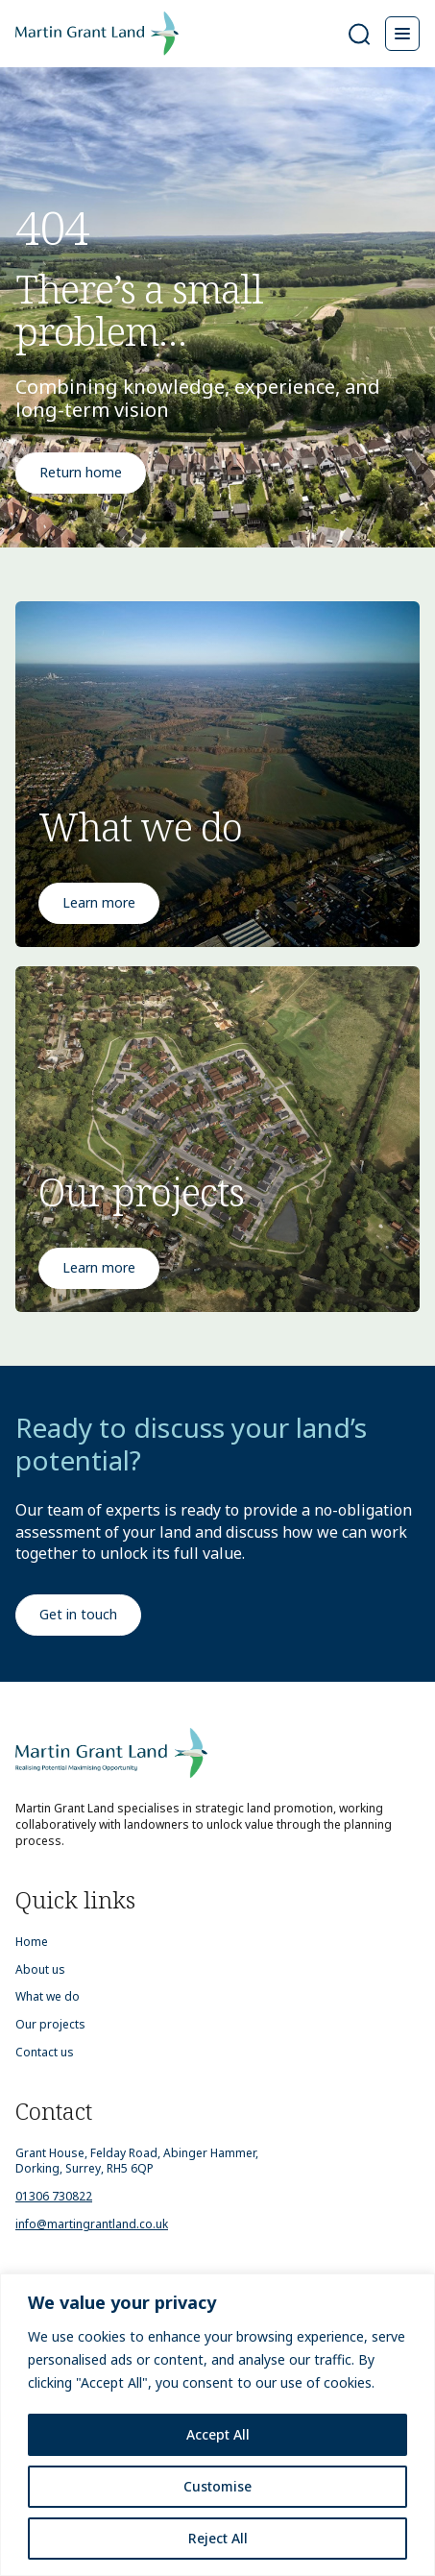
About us (40, 1970)
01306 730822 (53, 2196)
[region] (217, 2424)
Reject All (218, 2538)
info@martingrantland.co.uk (91, 2224)
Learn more (98, 902)
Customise (217, 2486)
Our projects (50, 2024)
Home (31, 1942)
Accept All (218, 2434)
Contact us (44, 2052)
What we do (47, 1997)
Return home (80, 472)
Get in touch (78, 1614)
